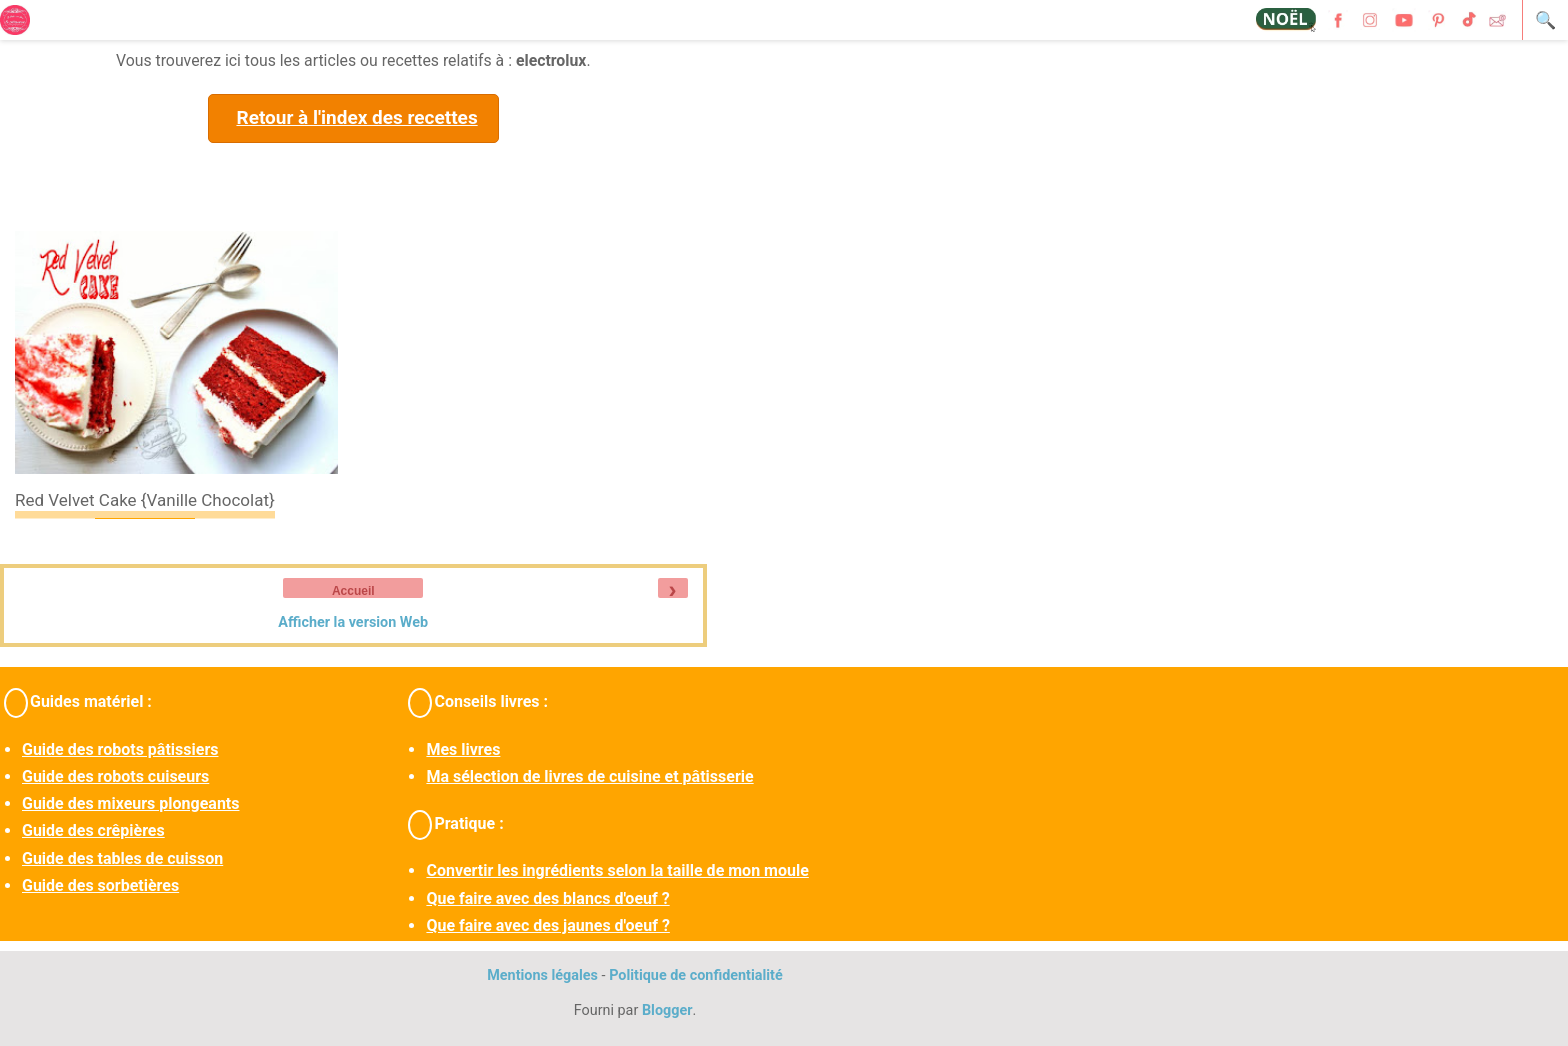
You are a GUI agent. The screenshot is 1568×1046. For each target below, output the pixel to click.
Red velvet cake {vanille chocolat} (145, 500)
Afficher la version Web (353, 622)
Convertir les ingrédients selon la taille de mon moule (617, 870)
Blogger (667, 1010)
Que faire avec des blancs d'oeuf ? (547, 898)
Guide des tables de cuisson (122, 858)
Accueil (353, 591)
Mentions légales (542, 975)
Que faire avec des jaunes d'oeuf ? (547, 925)
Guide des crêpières (93, 830)
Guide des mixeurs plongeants (130, 803)
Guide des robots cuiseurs (115, 776)
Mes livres (463, 749)
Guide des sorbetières (100, 885)
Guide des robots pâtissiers (120, 749)
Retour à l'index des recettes (356, 117)
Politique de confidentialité (696, 975)
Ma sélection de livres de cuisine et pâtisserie (589, 776)
